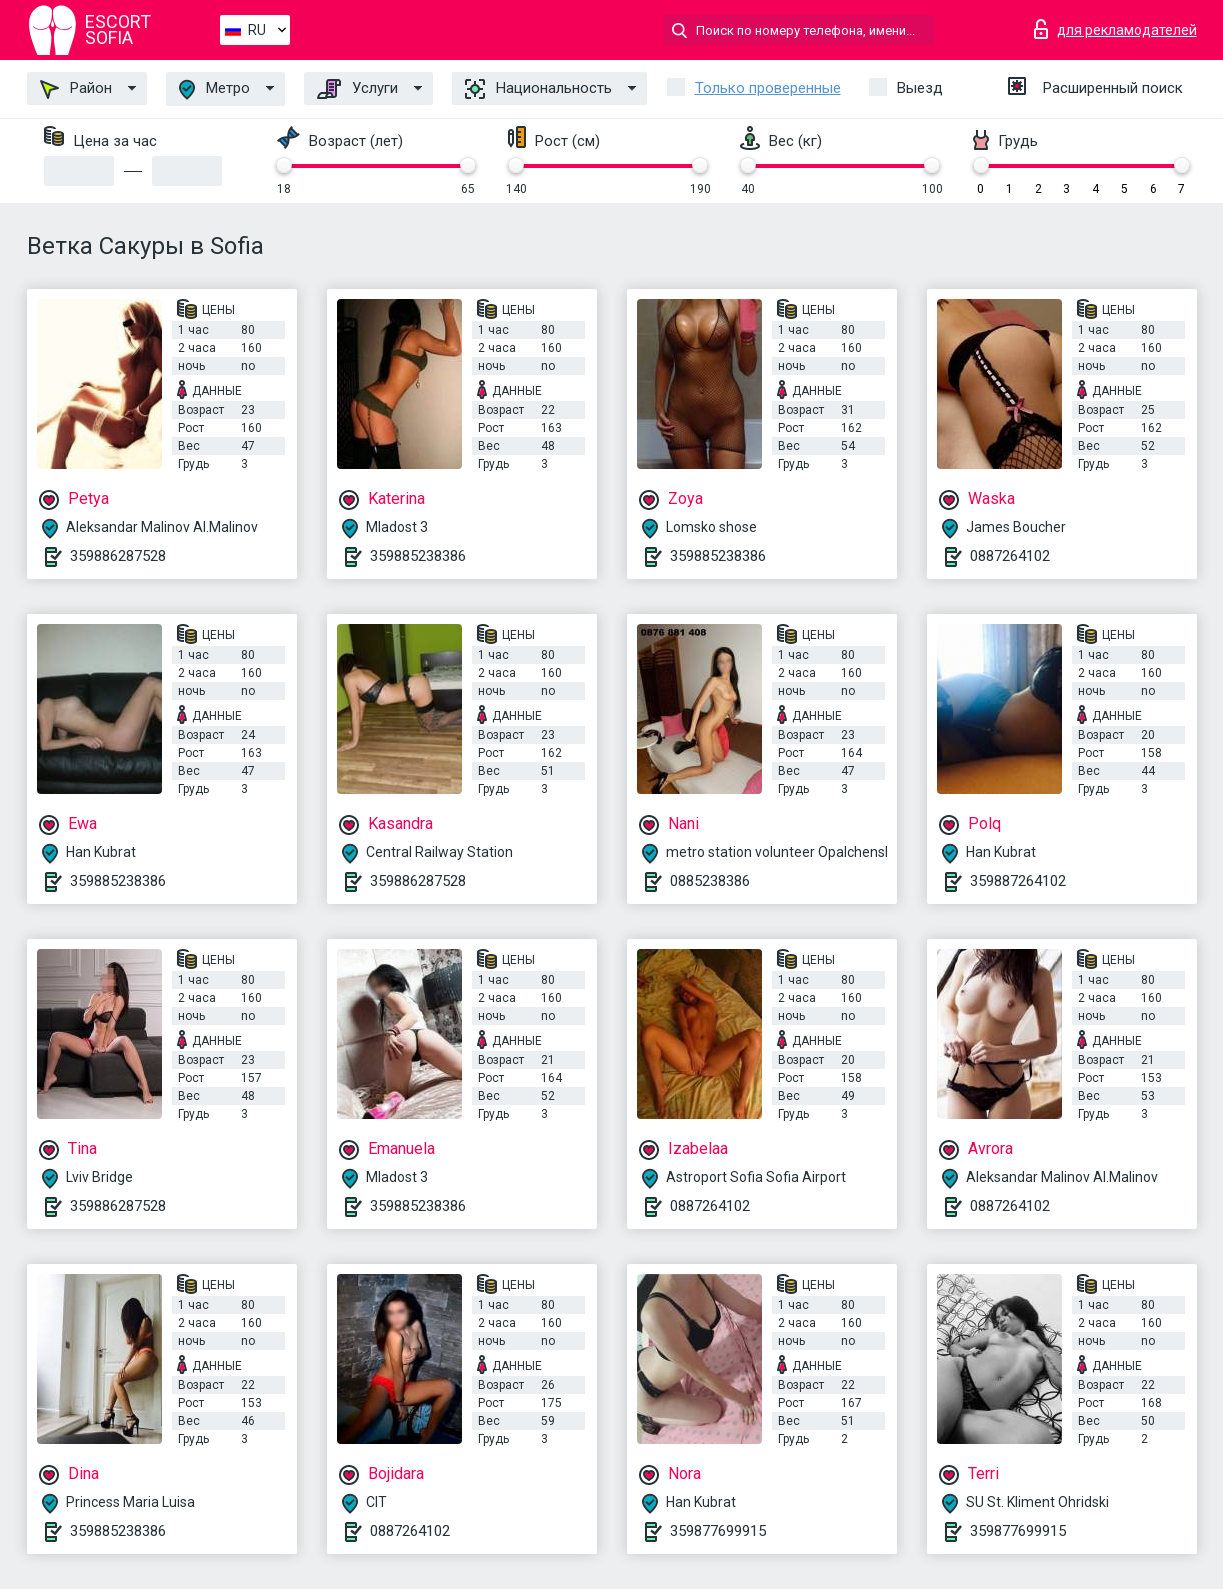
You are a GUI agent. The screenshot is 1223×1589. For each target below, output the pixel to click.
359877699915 (718, 1531)
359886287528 (118, 556)
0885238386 (710, 881)
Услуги (357, 89)
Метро (214, 89)
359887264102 (1018, 881)
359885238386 (418, 556)
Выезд (920, 88)
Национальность (538, 89)
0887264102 (1010, 556)
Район (76, 89)
